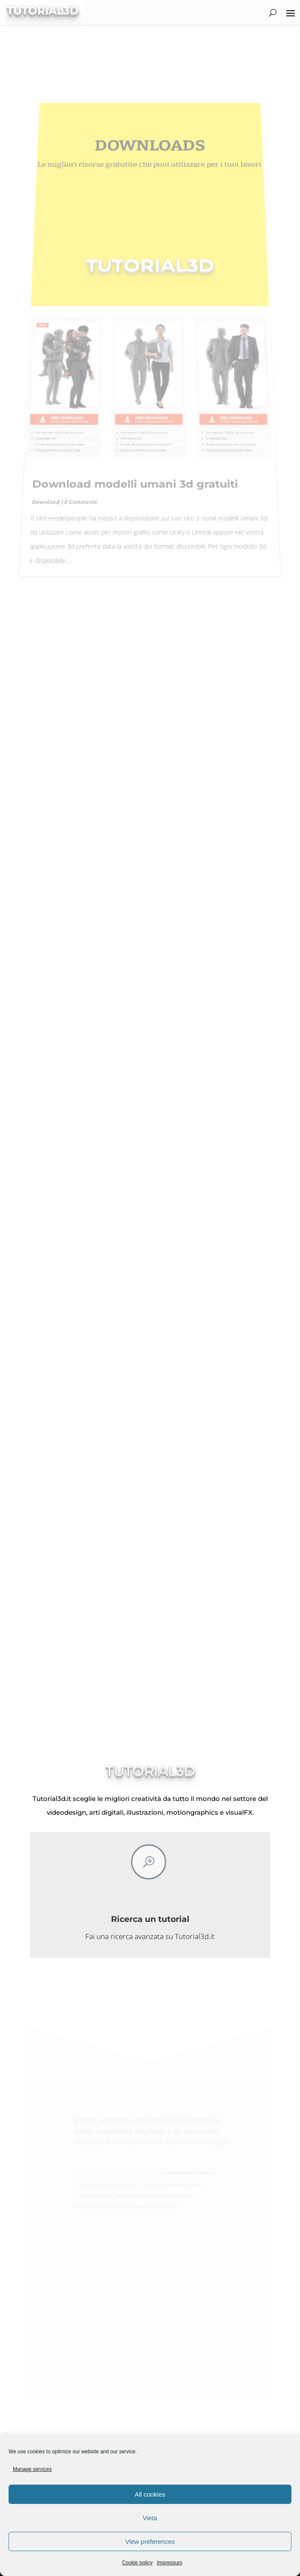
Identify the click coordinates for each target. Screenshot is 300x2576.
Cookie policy (137, 2563)
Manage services (32, 2469)
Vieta (150, 2518)
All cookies (150, 2494)
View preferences (150, 2541)
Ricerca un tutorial (150, 1919)
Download (39, 492)
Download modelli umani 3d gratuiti (134, 474)
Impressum (169, 2563)
